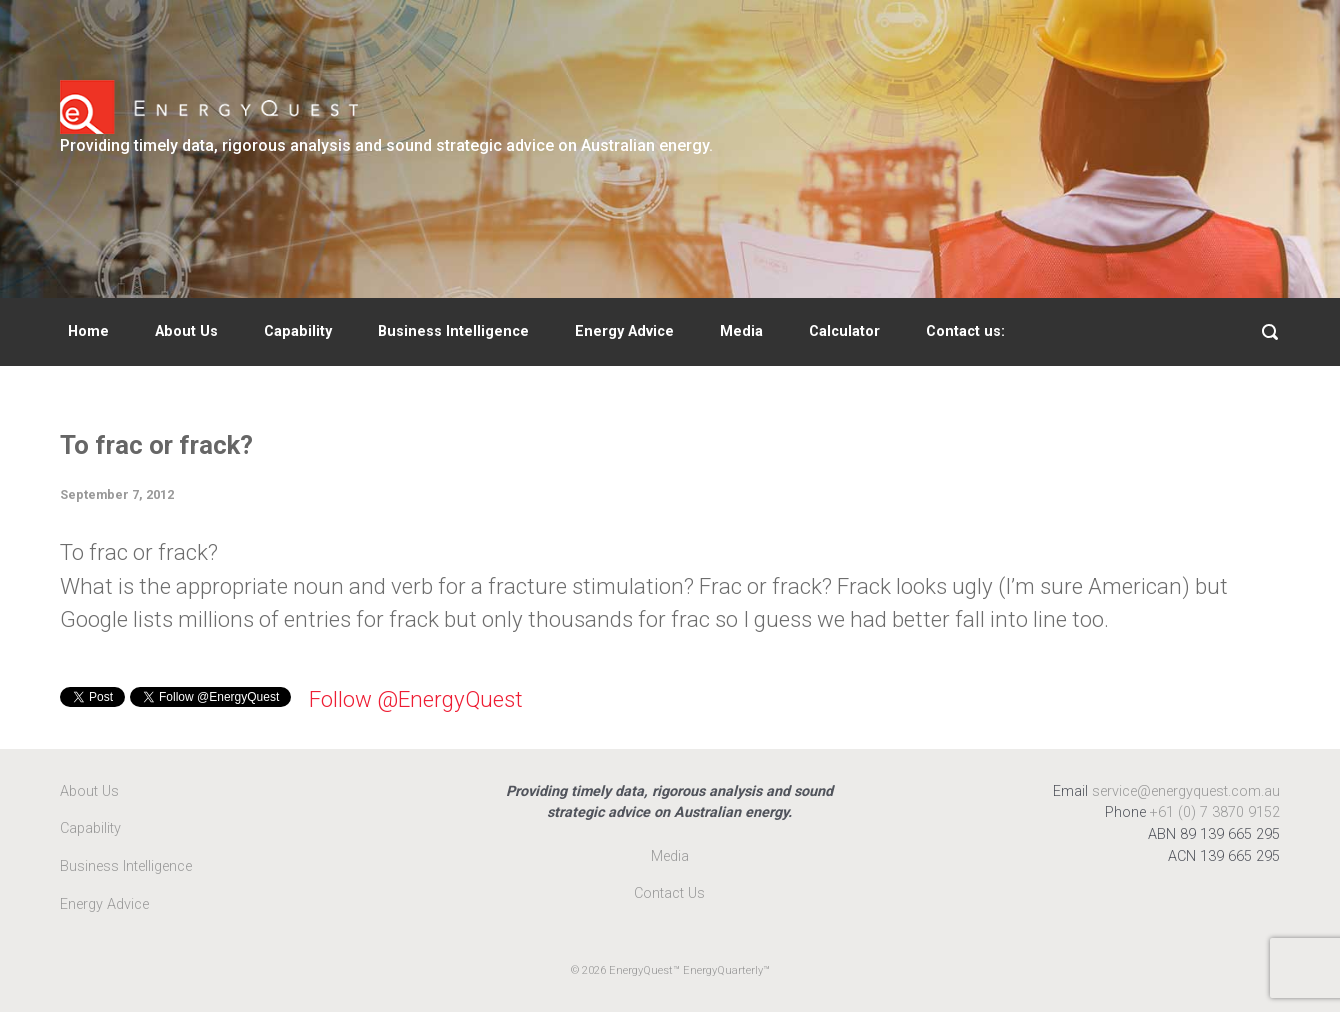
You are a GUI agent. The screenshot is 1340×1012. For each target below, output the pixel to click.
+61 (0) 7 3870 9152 (1215, 812)
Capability (298, 331)
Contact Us (669, 893)
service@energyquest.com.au (1186, 791)
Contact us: (965, 331)
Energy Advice (624, 331)
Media (741, 331)
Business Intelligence (453, 331)
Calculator (844, 331)
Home (88, 331)
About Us (186, 331)
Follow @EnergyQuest (416, 699)
